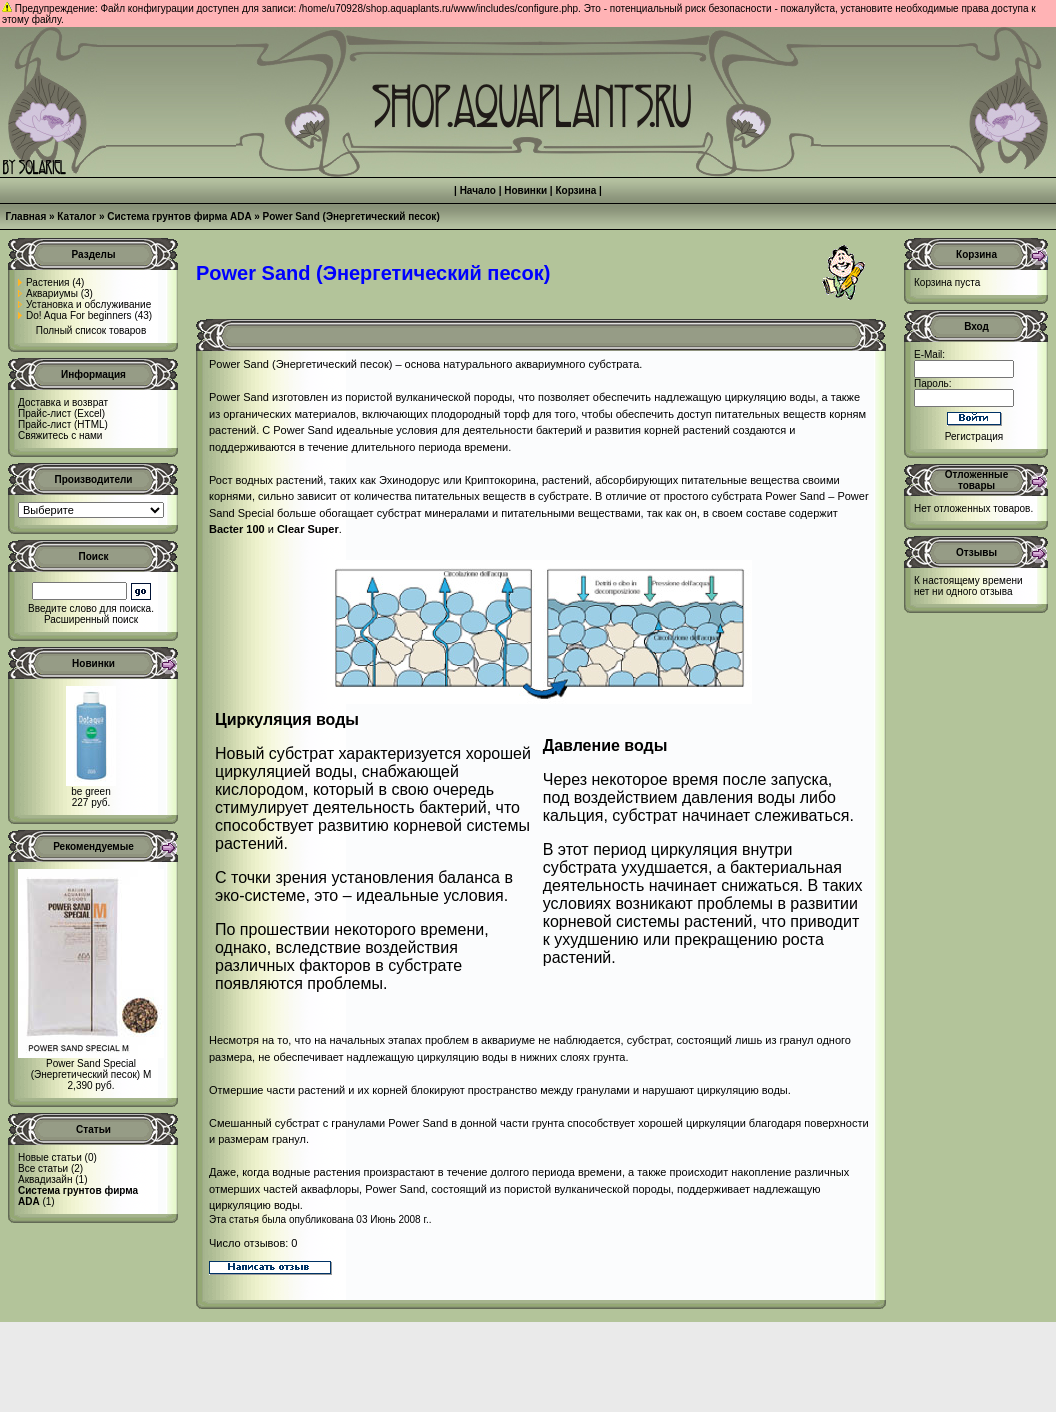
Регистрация (974, 436)
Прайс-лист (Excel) (61, 413)
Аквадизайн (45, 1179)
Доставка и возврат (63, 402)
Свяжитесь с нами (60, 435)
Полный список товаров (91, 330)
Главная (26, 216)
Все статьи (43, 1168)
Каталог (76, 216)
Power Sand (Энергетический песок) (351, 216)
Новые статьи (50, 1157)
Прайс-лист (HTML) (63, 424)
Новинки (525, 190)
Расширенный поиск (91, 619)
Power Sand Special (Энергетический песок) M (91, 1069)
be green (90, 791)
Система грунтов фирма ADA (179, 216)
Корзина (575, 190)
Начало (478, 190)
